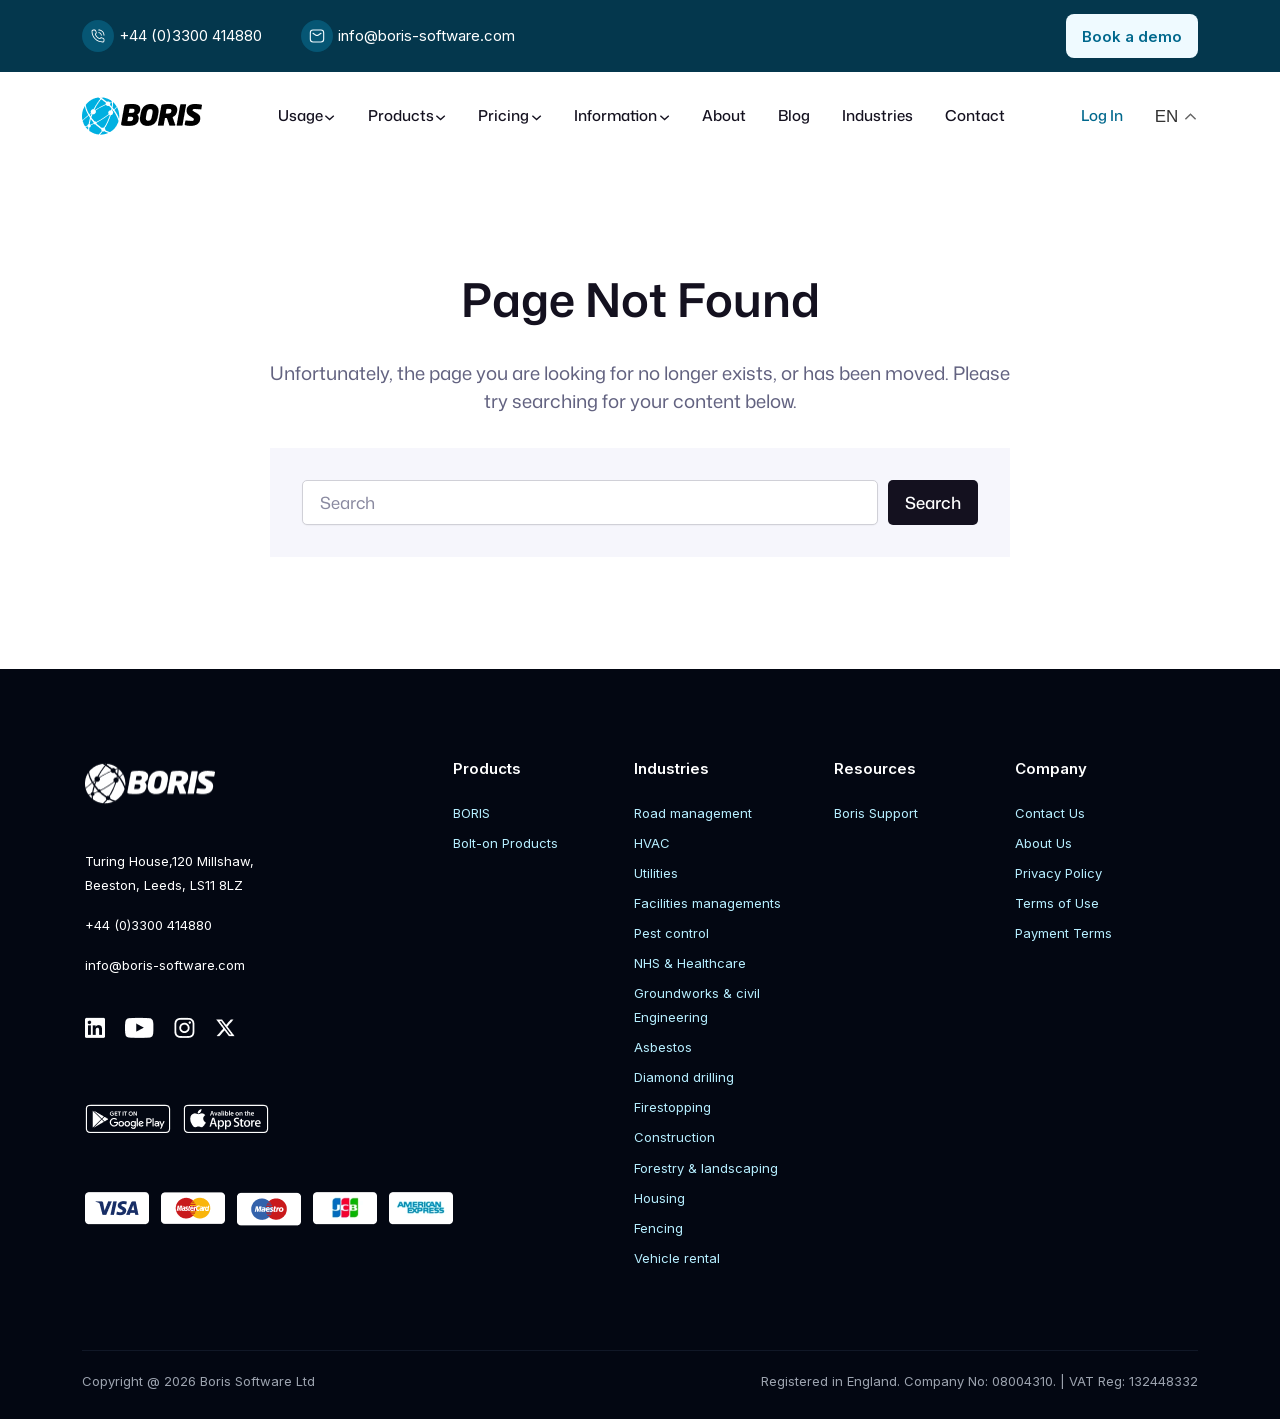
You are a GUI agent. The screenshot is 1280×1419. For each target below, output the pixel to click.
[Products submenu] (407, 116)
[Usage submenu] (307, 116)
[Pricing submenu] (510, 116)
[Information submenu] (622, 116)
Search (933, 502)
